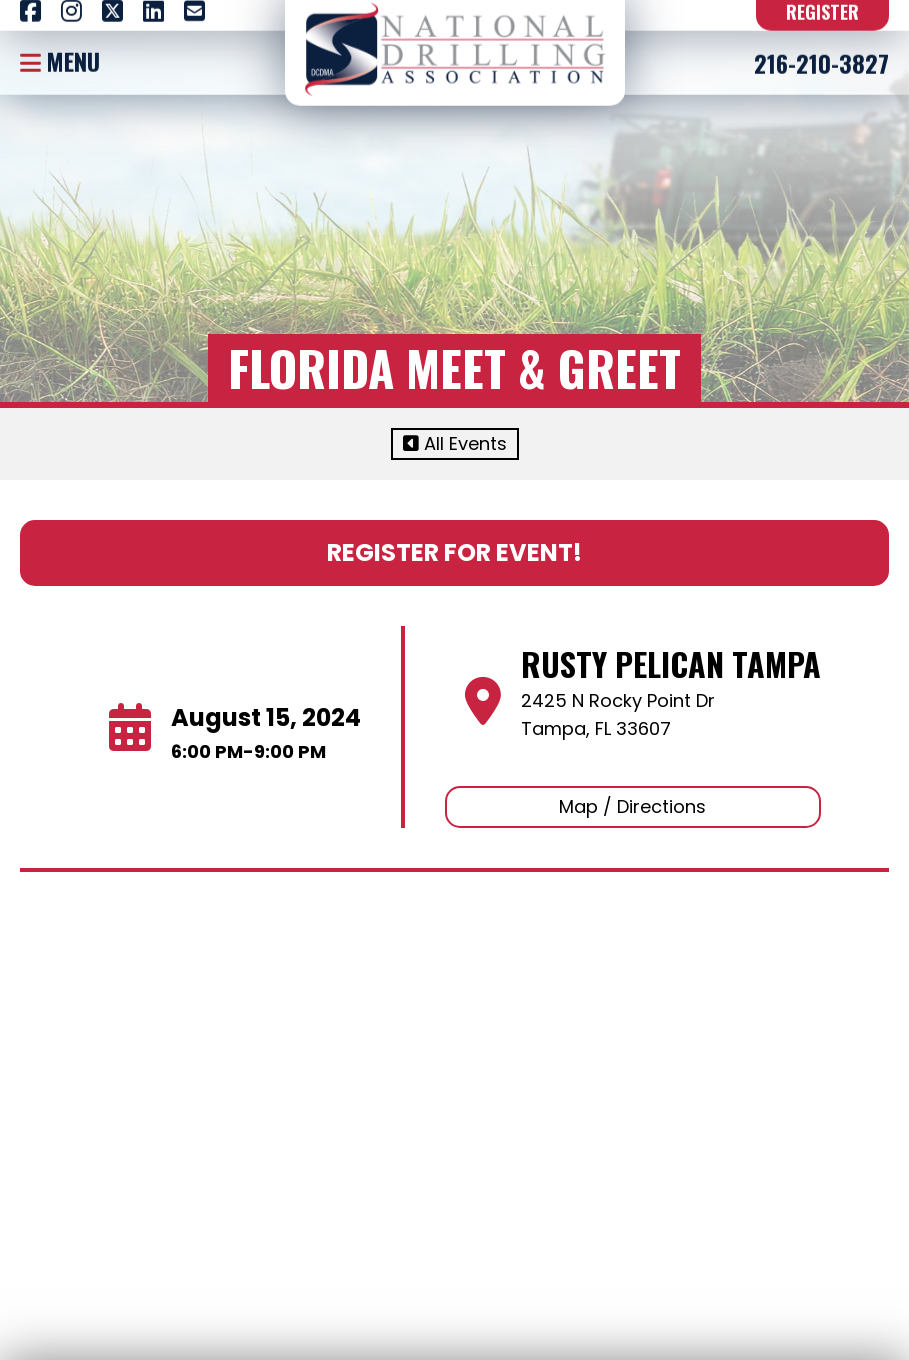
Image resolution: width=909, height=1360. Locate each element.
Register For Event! (454, 552)
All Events (455, 443)
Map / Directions (632, 806)
